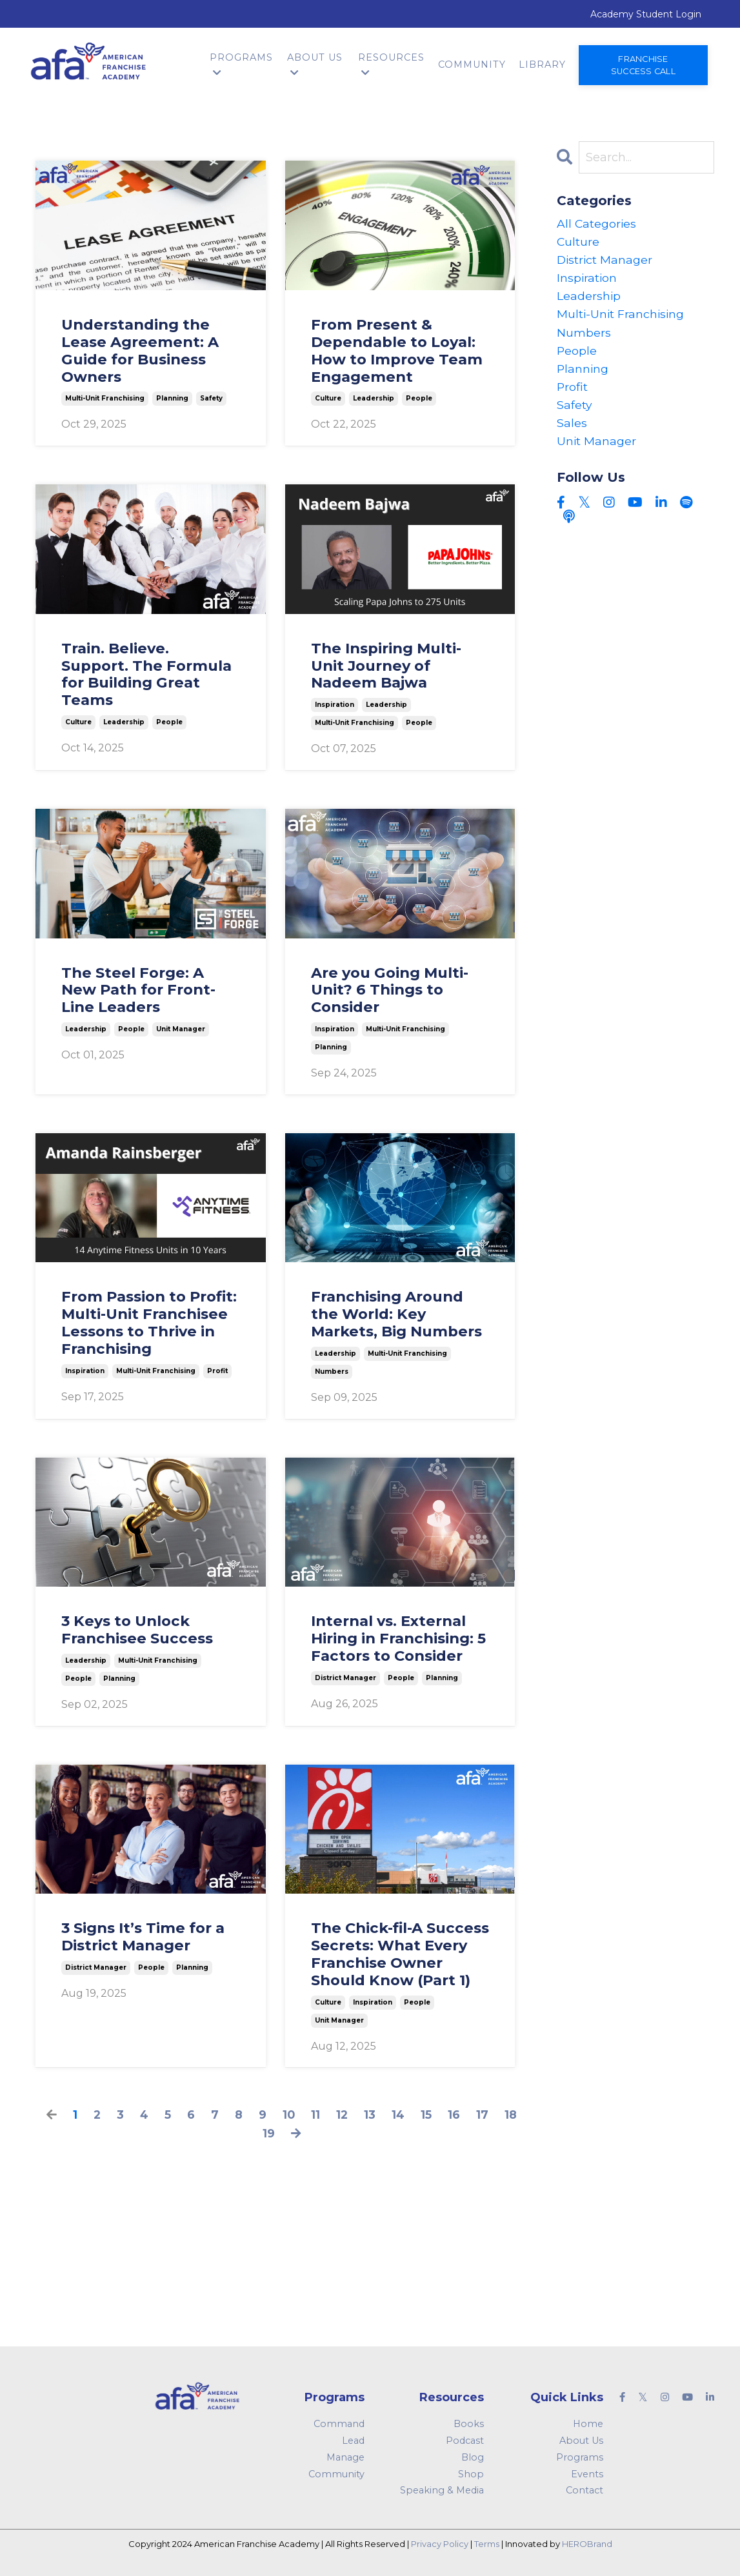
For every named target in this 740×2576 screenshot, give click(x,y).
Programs (241, 64)
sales (572, 428)
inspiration (334, 704)
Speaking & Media (442, 2490)
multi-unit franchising (105, 397)
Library (542, 64)
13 (370, 2114)
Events (587, 2473)
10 (288, 2114)
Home (588, 2423)
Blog (472, 2456)
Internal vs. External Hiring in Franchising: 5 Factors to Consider (398, 1638)
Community (472, 64)
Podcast (465, 2440)
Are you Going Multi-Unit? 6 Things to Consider (389, 990)
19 (268, 2133)
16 (455, 2114)
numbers (331, 1371)
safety (211, 397)
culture (328, 397)
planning (172, 397)
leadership (373, 397)
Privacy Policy (439, 2543)
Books (469, 2423)
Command (339, 2423)
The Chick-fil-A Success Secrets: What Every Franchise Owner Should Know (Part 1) (400, 1953)
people (419, 397)
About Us (315, 64)
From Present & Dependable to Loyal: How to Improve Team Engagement (397, 350)
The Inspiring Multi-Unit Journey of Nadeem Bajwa (386, 665)
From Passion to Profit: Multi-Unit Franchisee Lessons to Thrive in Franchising (149, 1322)
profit (217, 1370)
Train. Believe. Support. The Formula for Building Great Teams (146, 674)
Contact (584, 2490)
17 (483, 2114)
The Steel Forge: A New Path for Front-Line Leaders (138, 990)
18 (512, 2114)
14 (399, 2114)
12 (342, 2114)
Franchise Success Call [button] (643, 64)
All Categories (597, 223)
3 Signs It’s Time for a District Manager (143, 1936)
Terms (486, 2543)
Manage (345, 2456)
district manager (345, 1677)
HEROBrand (587, 2543)
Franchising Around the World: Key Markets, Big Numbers (396, 1313)
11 (315, 2114)
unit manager (180, 1028)
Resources (391, 64)
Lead (353, 2440)
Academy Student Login (645, 14)
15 (427, 2114)
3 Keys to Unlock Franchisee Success (137, 1629)
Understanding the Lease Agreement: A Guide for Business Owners (140, 350)
